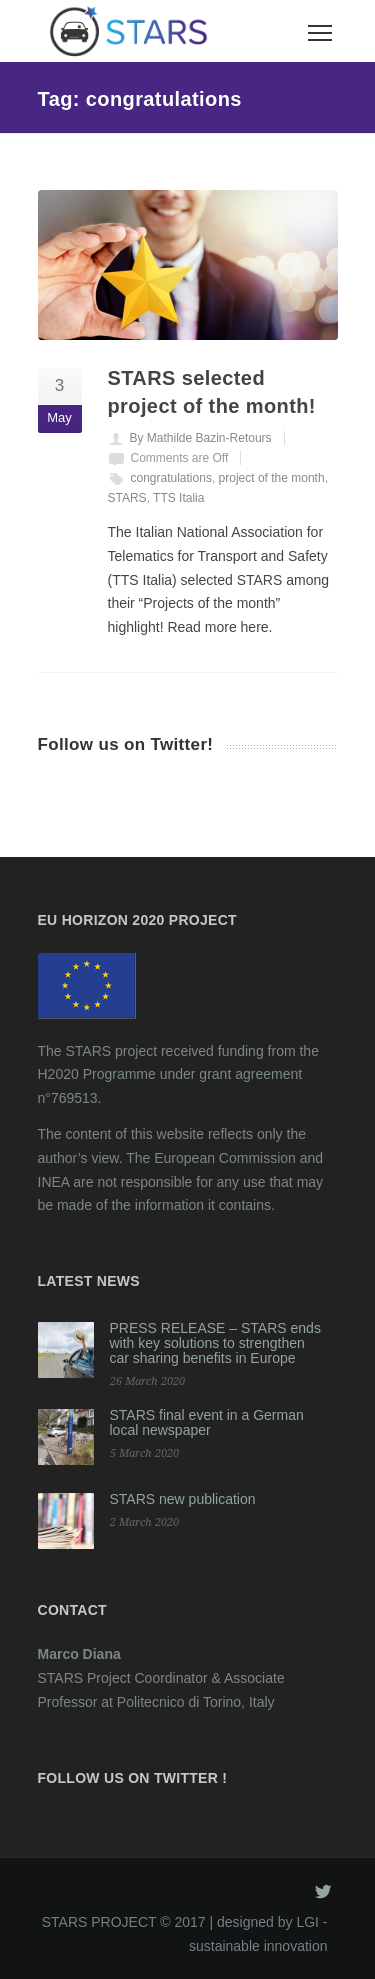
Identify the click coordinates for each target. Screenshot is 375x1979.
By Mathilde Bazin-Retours (201, 438)
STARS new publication (183, 1499)
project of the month (272, 478)
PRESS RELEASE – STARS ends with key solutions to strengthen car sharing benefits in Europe (215, 1343)
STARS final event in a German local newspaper (207, 1422)
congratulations (171, 478)
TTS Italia (178, 498)
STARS (127, 498)
